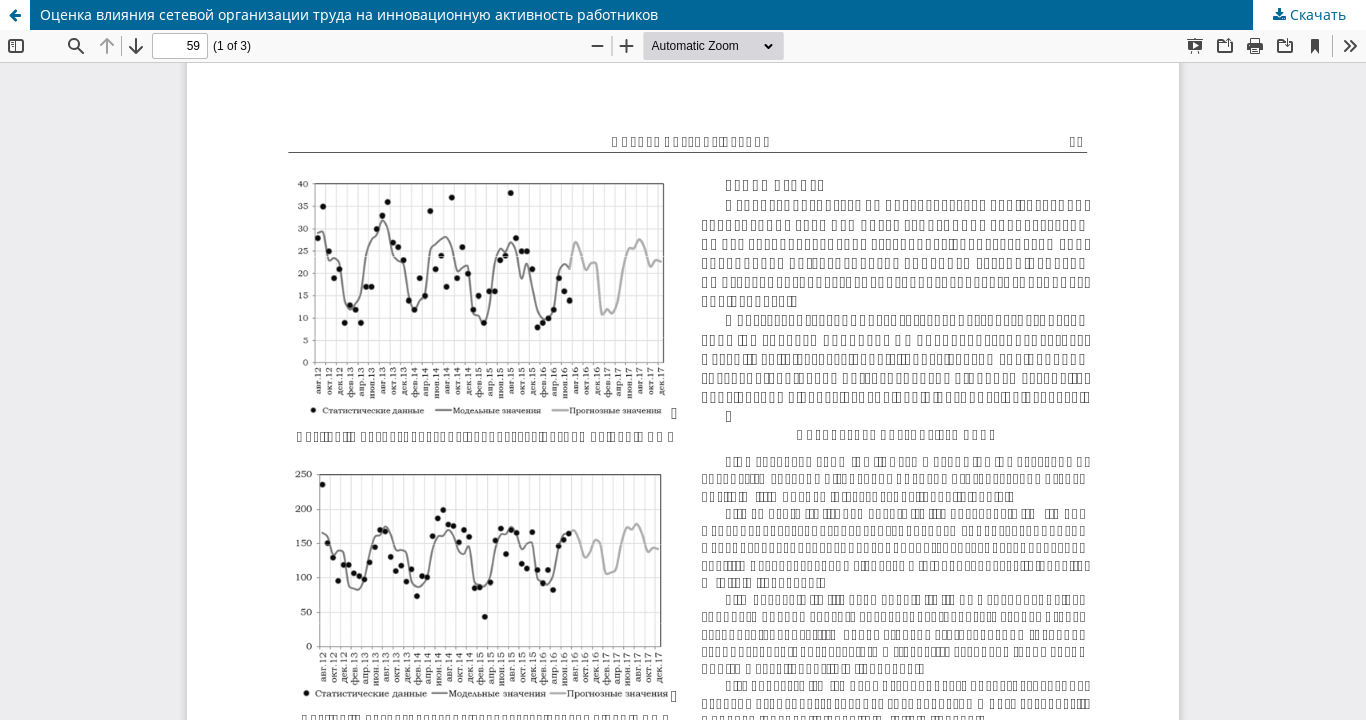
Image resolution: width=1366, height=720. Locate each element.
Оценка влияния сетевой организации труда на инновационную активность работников (349, 14)
